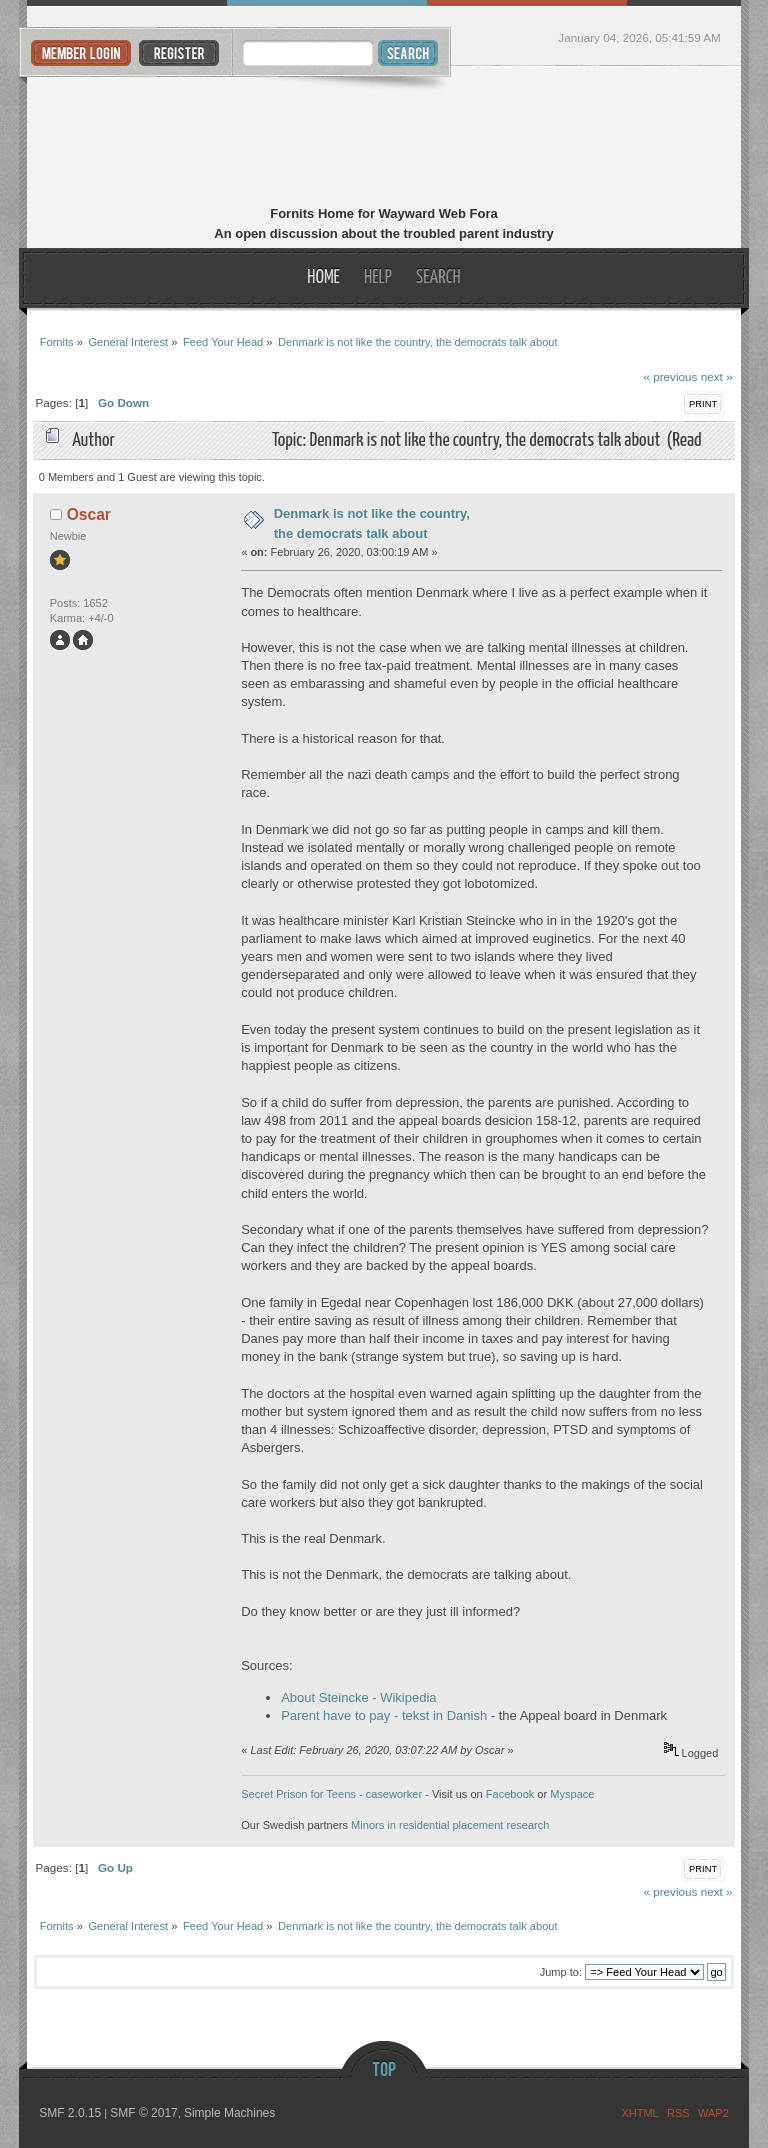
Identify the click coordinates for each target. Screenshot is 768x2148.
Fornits (384, 138)
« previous (670, 376)
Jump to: (561, 1972)
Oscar (89, 514)
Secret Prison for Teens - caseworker (331, 1794)
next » (717, 376)
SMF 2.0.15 (70, 2113)
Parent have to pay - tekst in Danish (384, 1715)
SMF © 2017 (144, 2113)
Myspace (572, 1794)
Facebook (510, 1794)
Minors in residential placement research (450, 1825)
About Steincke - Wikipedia (358, 1697)
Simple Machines (229, 2113)
